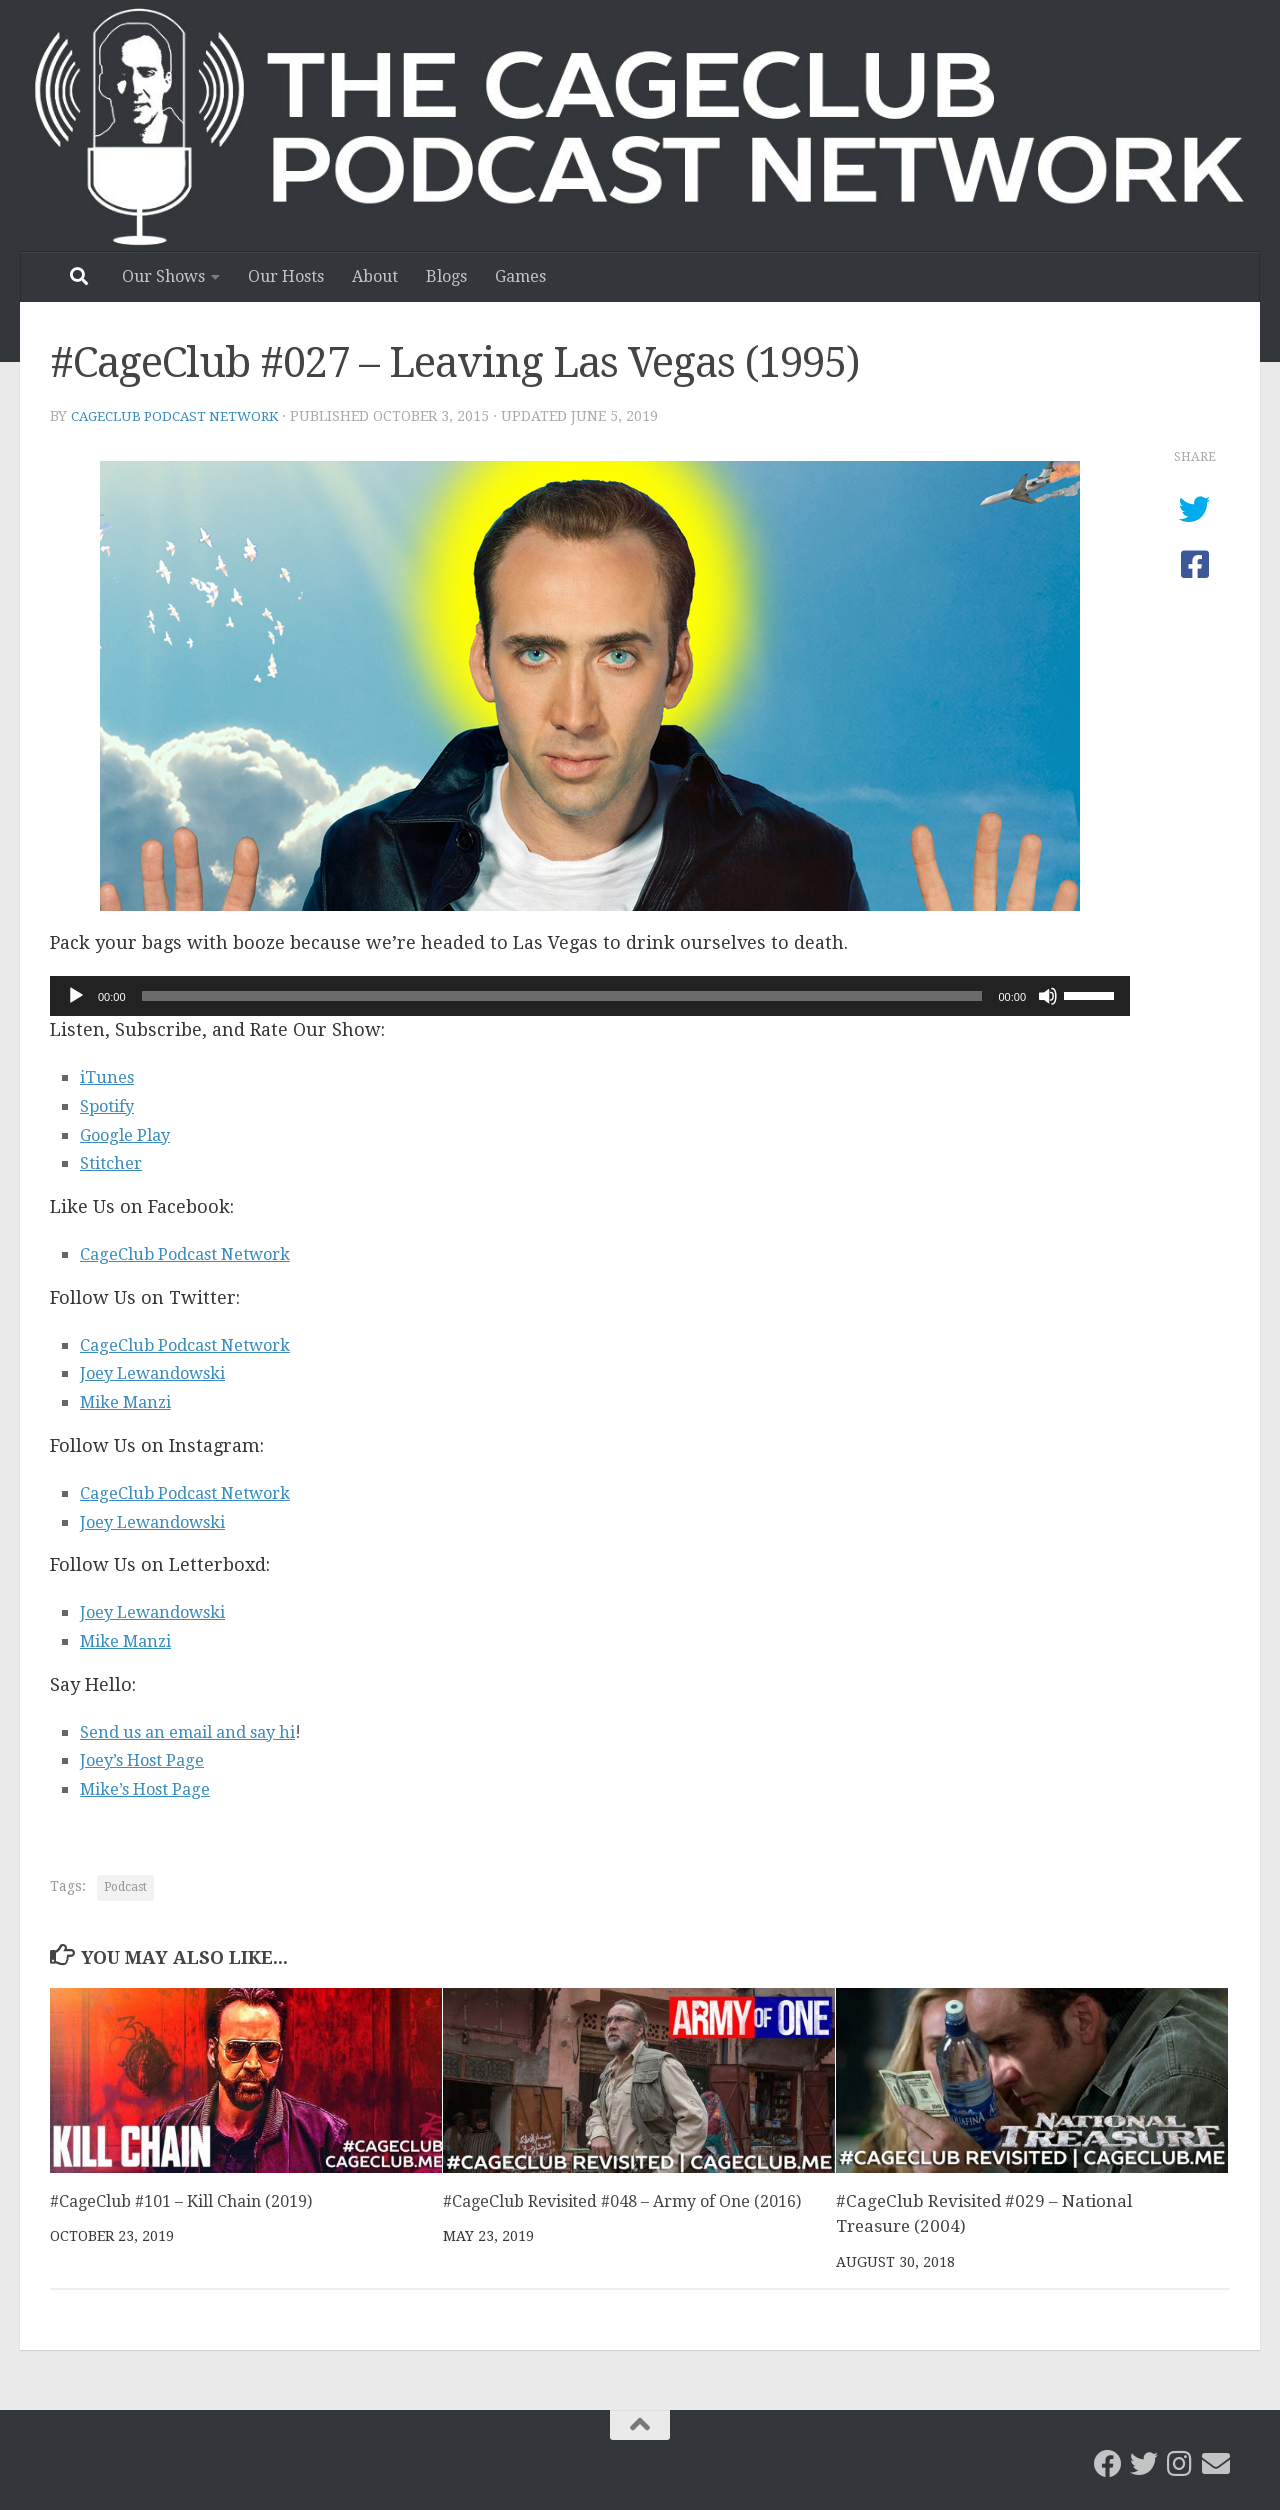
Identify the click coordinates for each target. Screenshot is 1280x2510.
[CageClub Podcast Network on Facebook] (1108, 2463)
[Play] (76, 995)
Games (520, 276)
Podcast (125, 1886)
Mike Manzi (131, 1400)
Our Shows (163, 276)
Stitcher (115, 1161)
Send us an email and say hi (203, 1730)
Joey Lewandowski (162, 1371)
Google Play (131, 1133)
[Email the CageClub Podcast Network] (1216, 2463)
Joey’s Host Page (150, 1758)
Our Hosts (286, 276)
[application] (590, 995)
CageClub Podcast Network (180, 416)
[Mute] (1048, 995)
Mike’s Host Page (154, 1787)
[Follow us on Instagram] (1180, 2463)
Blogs (446, 276)
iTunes (110, 1075)
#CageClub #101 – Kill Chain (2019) (192, 2200)
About (375, 276)
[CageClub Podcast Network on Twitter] (1144, 2463)
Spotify (110, 1104)
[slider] (562, 995)
